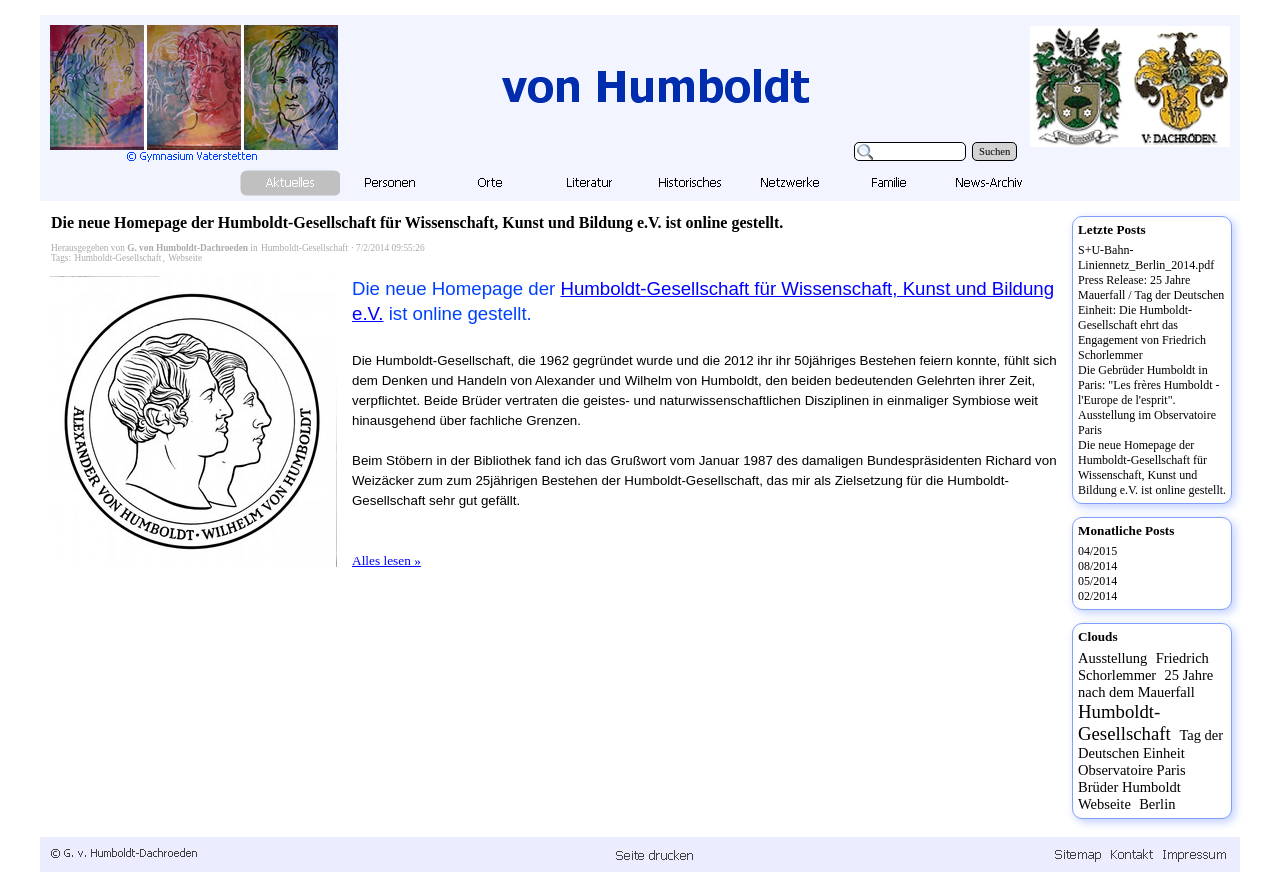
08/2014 (1097, 566)
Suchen (994, 151)
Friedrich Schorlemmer (1143, 666)
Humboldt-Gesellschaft (304, 248)
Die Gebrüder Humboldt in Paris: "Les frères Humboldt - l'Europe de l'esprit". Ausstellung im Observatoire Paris (1149, 400)
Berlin (1157, 804)
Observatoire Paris (1132, 770)
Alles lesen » (386, 560)
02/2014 (1097, 596)
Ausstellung (1112, 658)
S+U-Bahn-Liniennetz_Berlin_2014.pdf (1146, 257)
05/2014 (1097, 581)
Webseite (185, 258)
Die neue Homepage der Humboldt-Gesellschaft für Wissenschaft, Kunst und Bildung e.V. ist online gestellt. (417, 222)
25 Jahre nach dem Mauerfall (1145, 683)
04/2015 (1097, 551)
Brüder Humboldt (1129, 787)
